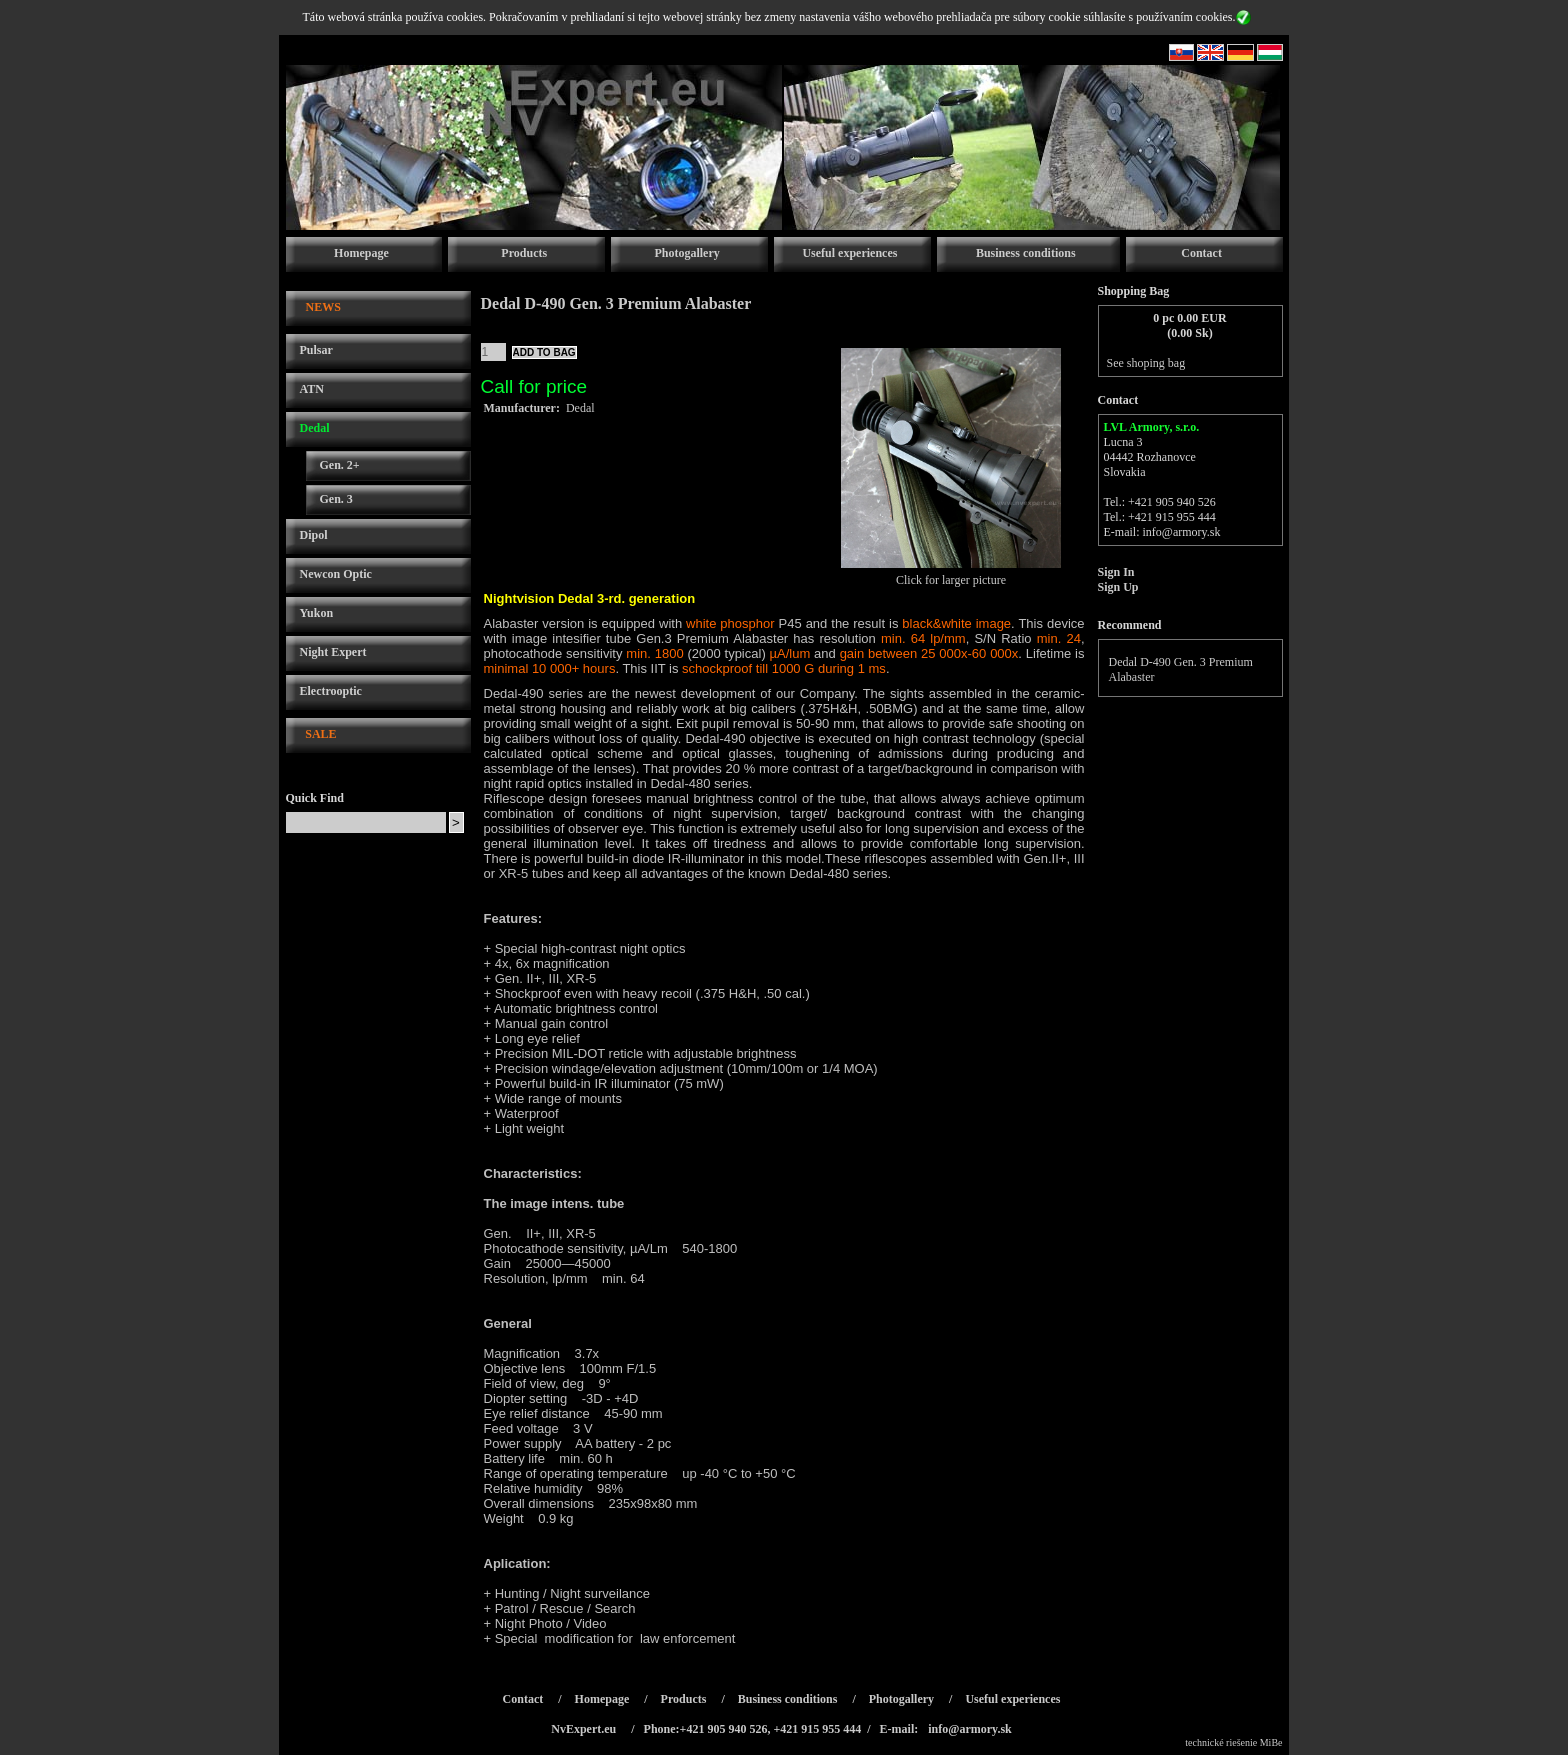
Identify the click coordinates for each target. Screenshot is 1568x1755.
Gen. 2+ (340, 465)
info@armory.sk (1182, 532)
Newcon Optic (336, 574)
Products (524, 253)
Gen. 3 (336, 499)
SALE (320, 734)
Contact (1201, 253)
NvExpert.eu (583, 1729)
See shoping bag (1146, 363)
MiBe (1271, 1742)
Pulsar (316, 350)
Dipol (314, 535)
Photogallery (686, 253)
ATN (312, 389)
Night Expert (333, 652)
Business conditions (1026, 253)
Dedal (315, 428)
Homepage (361, 253)
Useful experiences (849, 253)
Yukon (317, 613)
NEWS (323, 307)
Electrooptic (331, 691)
